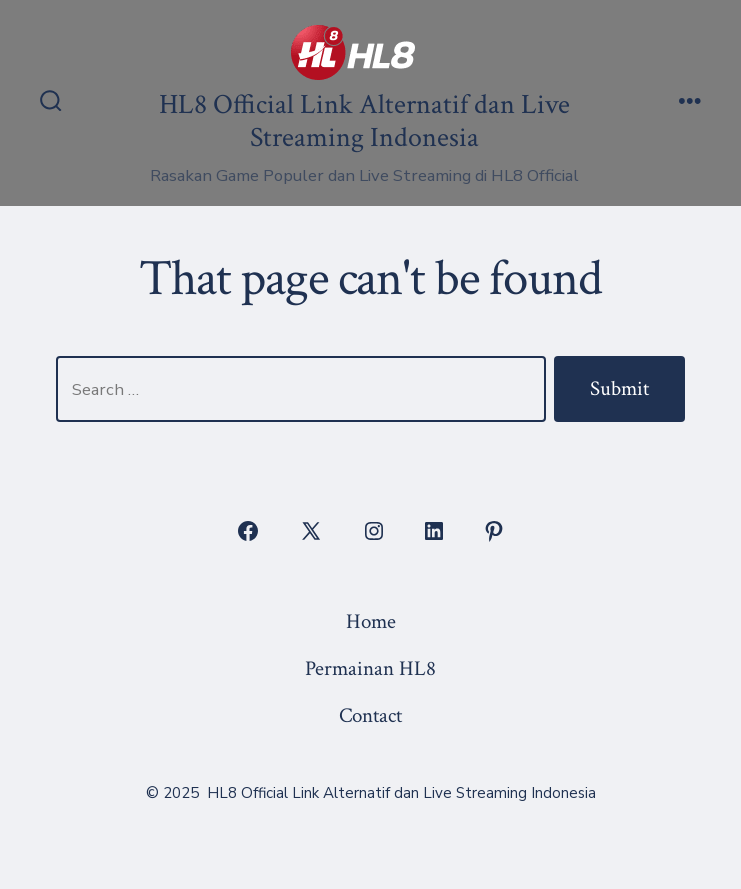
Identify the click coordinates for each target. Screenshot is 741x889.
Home (371, 621)
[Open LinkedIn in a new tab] (434, 531)
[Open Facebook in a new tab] (248, 531)
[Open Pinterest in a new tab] (494, 531)
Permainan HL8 (370, 668)
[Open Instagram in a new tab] (374, 531)
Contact (370, 715)
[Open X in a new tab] (311, 531)
